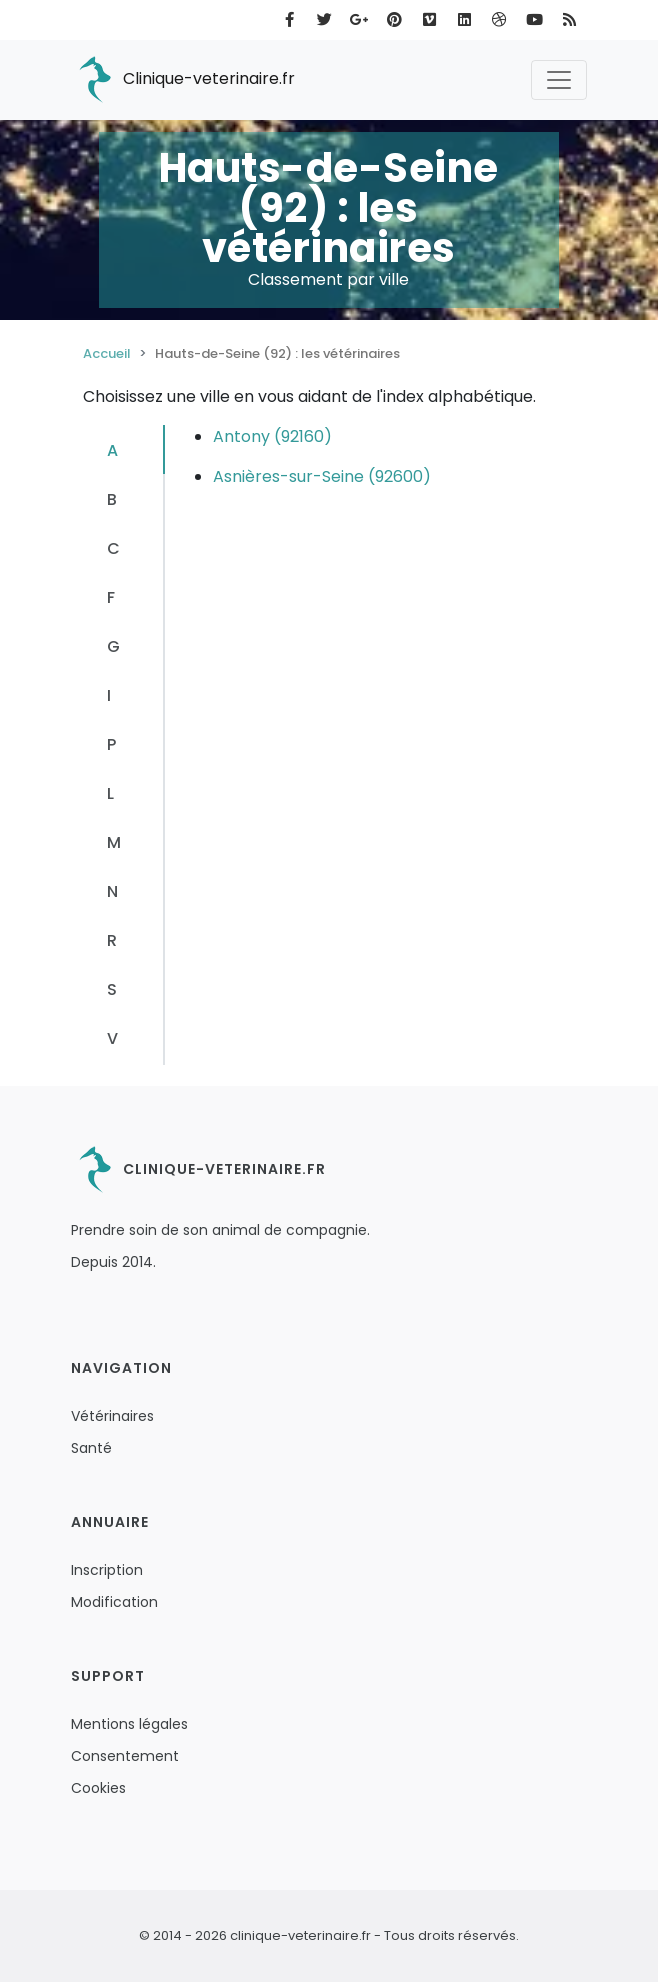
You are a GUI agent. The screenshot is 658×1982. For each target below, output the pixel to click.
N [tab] (112, 891)
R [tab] (112, 940)
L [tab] (110, 793)
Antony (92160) (272, 436)
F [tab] (111, 597)
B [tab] (112, 499)
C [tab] (113, 548)
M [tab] (114, 842)
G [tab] (113, 646)
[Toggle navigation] (559, 80)
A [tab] (112, 450)
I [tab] (109, 695)
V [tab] (112, 1038)
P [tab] (111, 744)
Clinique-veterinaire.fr (183, 80)
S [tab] (112, 989)
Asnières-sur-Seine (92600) (322, 476)
